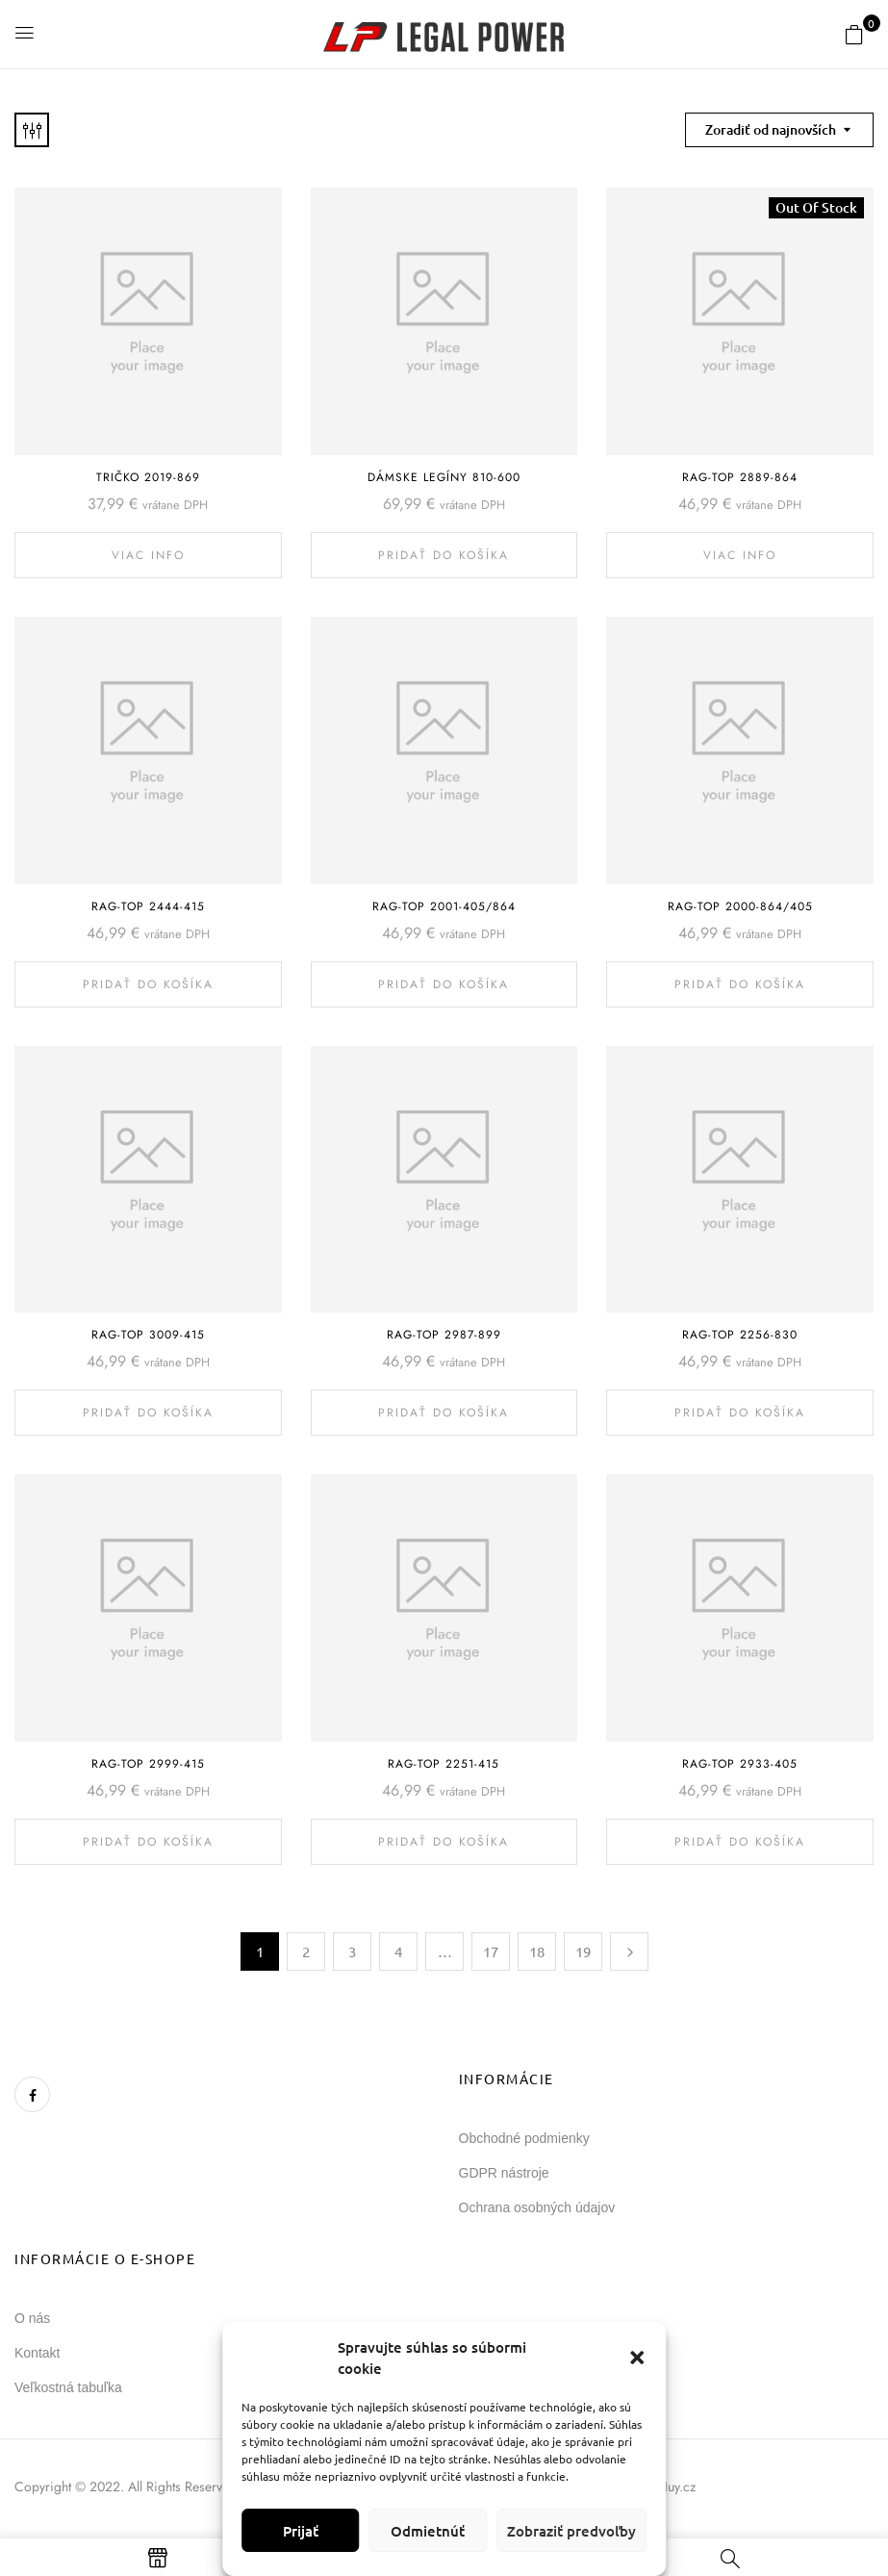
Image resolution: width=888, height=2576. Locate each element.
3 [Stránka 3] (352, 1951)
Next (629, 1951)
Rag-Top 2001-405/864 (444, 906)
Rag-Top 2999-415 (148, 1764)
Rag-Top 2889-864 (740, 477)
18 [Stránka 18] (537, 1951)
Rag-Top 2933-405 (740, 1764)
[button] (637, 2357)
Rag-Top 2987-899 (444, 1334)
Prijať (300, 2530)
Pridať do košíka (443, 555)
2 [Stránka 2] (306, 1951)
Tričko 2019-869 (148, 477)
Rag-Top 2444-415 (148, 906)
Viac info (148, 555)
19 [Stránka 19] (583, 1951)
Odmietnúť (428, 2530)
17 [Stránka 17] (490, 1951)
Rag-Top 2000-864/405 (740, 906)
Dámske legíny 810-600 (444, 477)
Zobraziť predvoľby (571, 2530)
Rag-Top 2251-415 (443, 1764)
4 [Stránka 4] (398, 1951)
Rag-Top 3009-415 (148, 1334)
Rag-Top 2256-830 (740, 1334)
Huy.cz (677, 2486)
